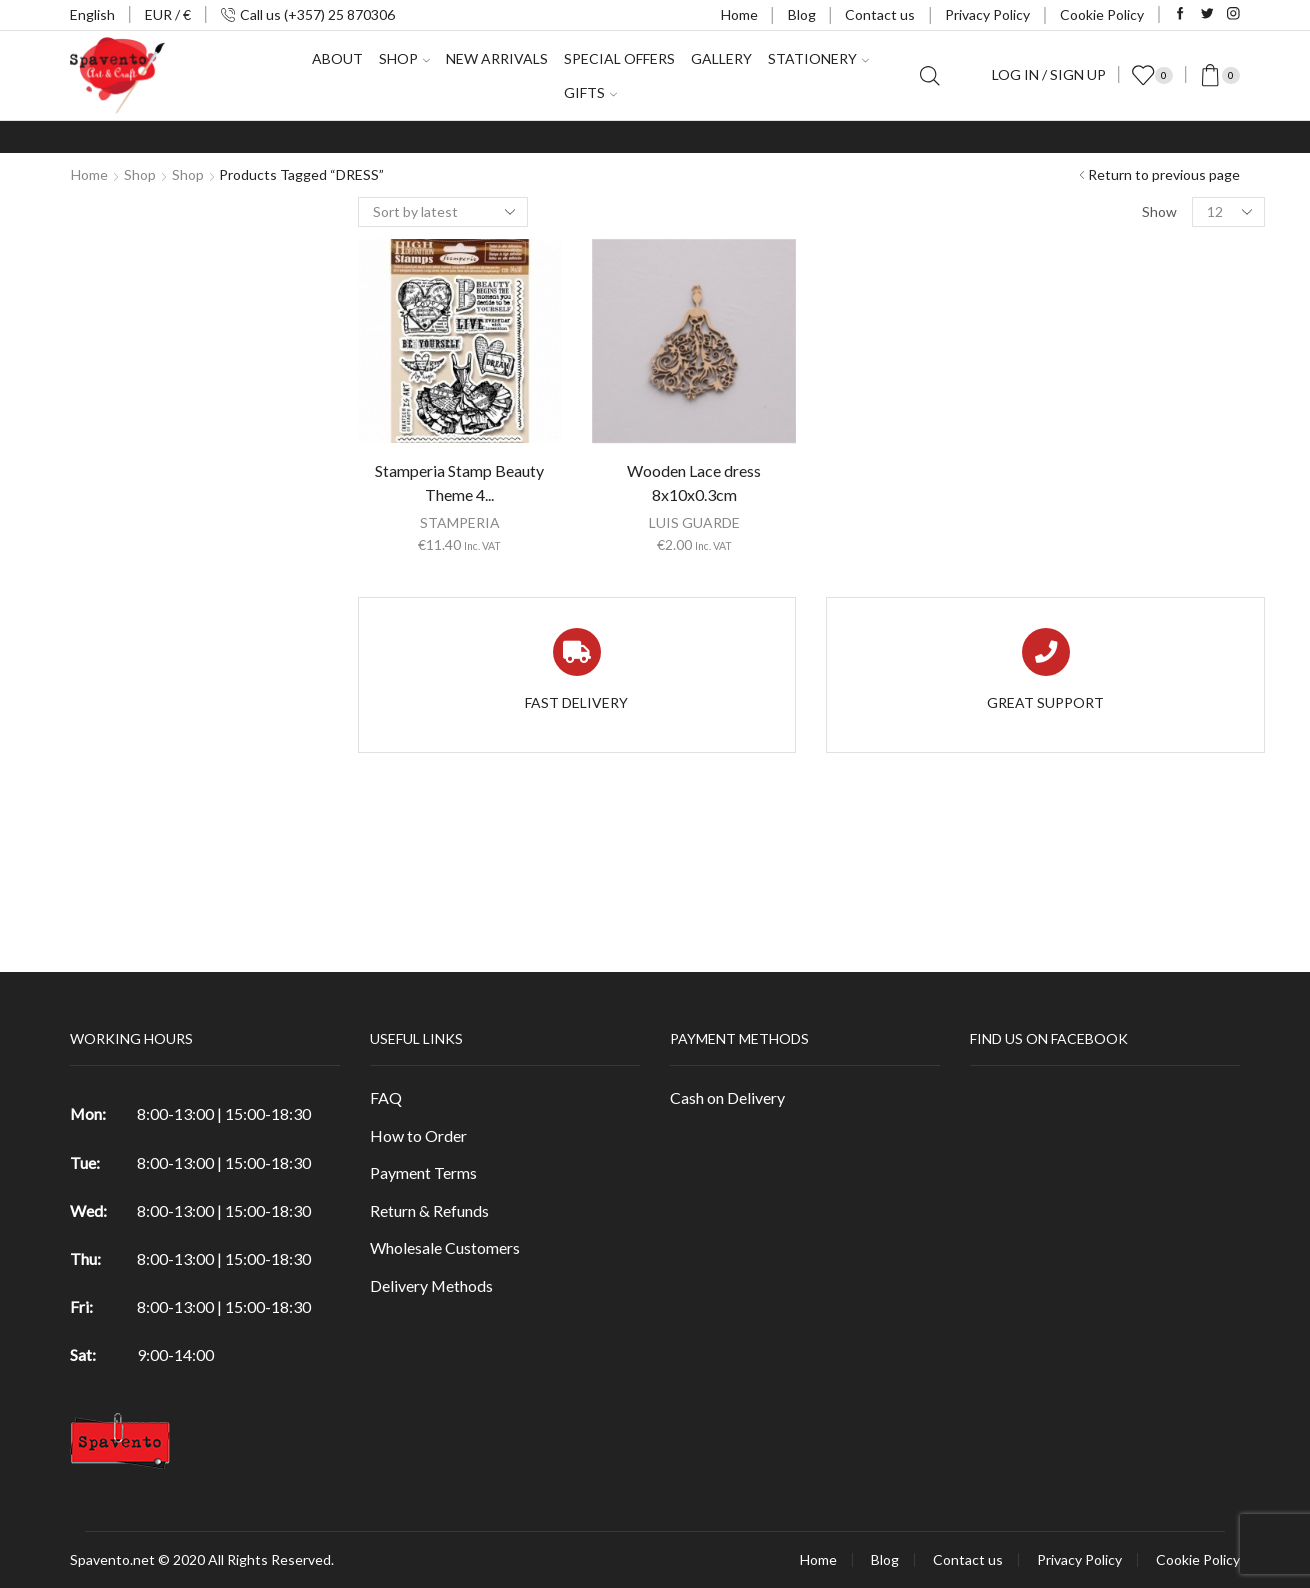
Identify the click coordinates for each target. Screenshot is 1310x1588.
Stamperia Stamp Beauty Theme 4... (459, 482)
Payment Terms (423, 1172)
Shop (404, 58)
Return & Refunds (429, 1210)
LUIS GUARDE (694, 522)
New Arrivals (497, 58)
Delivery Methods (431, 1285)
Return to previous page (1164, 174)
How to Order (418, 1135)
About (337, 58)
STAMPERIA (460, 522)
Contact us (880, 14)
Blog (802, 14)
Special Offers (619, 58)
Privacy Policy (987, 14)
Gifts (590, 92)
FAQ (386, 1097)
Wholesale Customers (445, 1247)
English (92, 14)
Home (739, 14)
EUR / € (168, 14)
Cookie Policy (1102, 14)
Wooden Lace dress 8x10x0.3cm (694, 482)
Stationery (818, 58)
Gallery (721, 58)
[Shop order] (443, 212)
